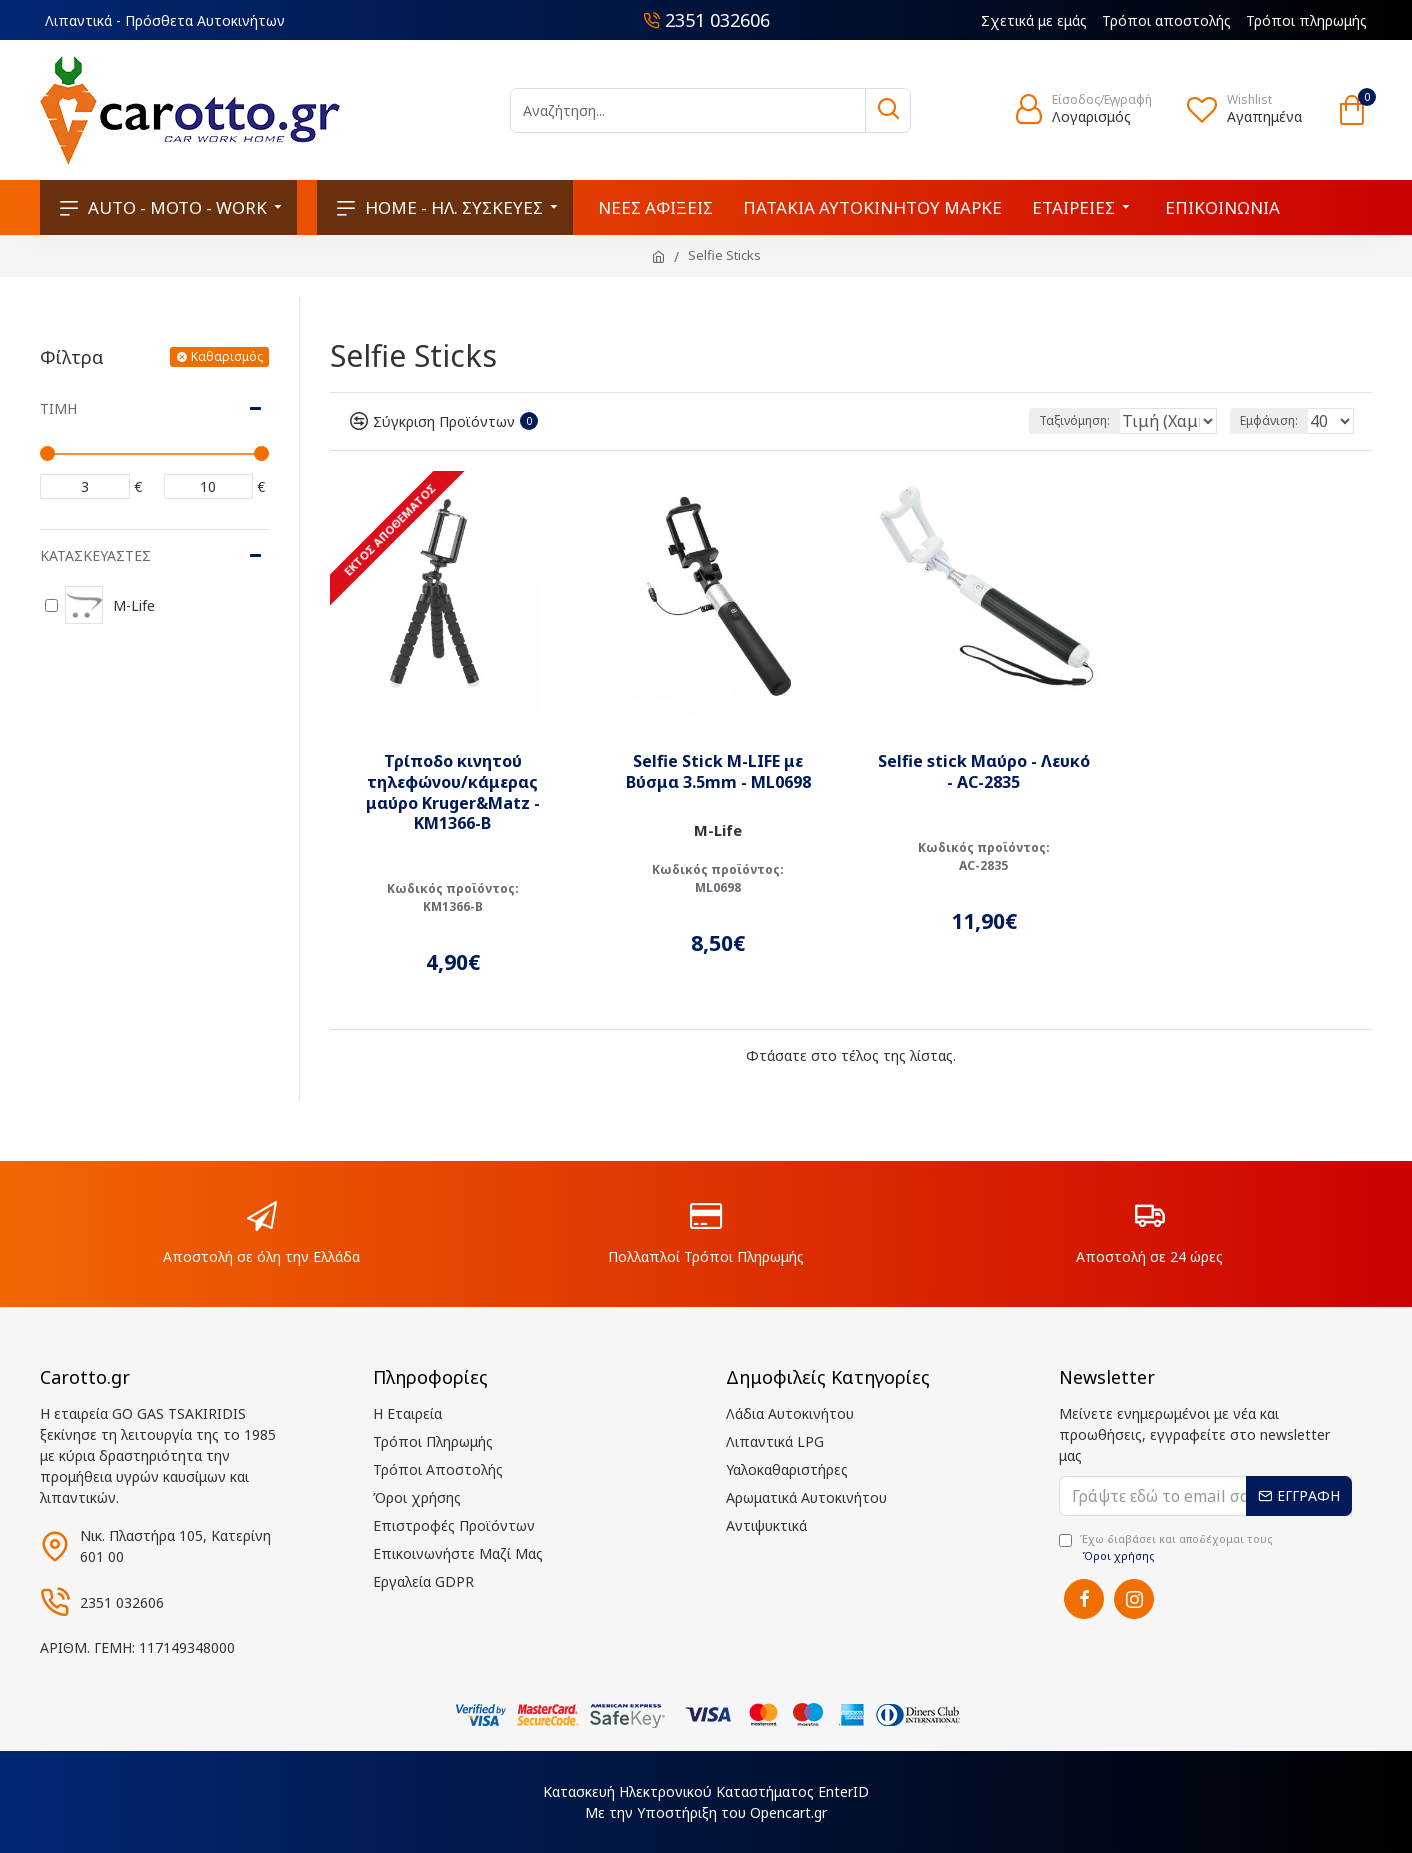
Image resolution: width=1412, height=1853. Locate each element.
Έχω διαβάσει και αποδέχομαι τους (1166, 1547)
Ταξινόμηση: (1007, 420)
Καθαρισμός (227, 356)
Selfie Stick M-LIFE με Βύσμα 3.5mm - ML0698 (718, 772)
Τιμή (58, 408)
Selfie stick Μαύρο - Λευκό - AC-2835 (984, 772)
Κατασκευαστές (95, 555)
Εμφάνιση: (1275, 420)
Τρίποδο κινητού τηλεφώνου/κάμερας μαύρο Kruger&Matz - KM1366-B (453, 792)
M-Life (718, 830)
